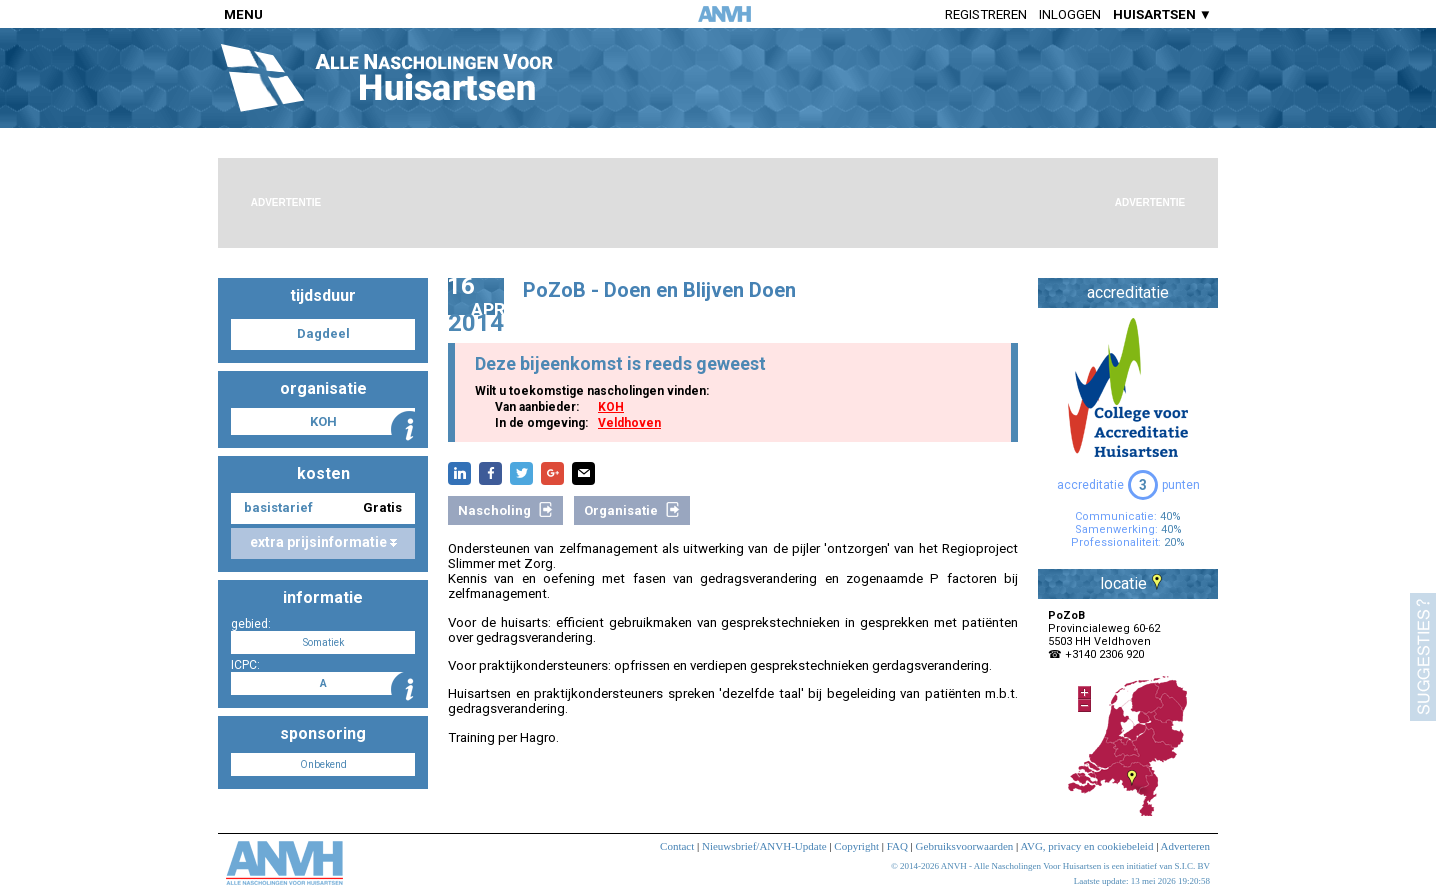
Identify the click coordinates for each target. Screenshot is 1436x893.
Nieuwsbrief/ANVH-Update (764, 846)
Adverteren (1185, 846)
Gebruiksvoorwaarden (965, 846)
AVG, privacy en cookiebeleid (1086, 846)
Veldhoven (629, 423)
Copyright (856, 846)
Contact (677, 846)
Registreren (986, 14)
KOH (611, 407)
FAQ (897, 846)
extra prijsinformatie (323, 542)
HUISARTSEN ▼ (1162, 14)
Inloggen (1070, 14)
